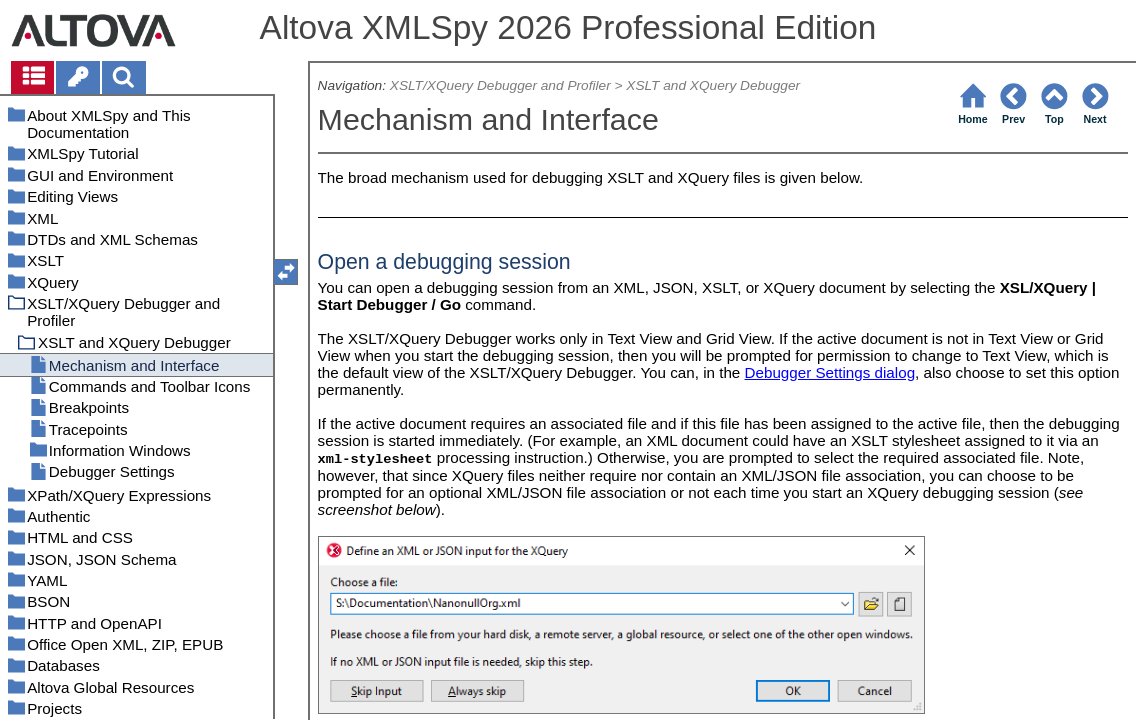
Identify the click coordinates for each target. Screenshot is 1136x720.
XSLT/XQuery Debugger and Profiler (500, 85)
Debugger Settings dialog (830, 372)
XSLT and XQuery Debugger (713, 85)
